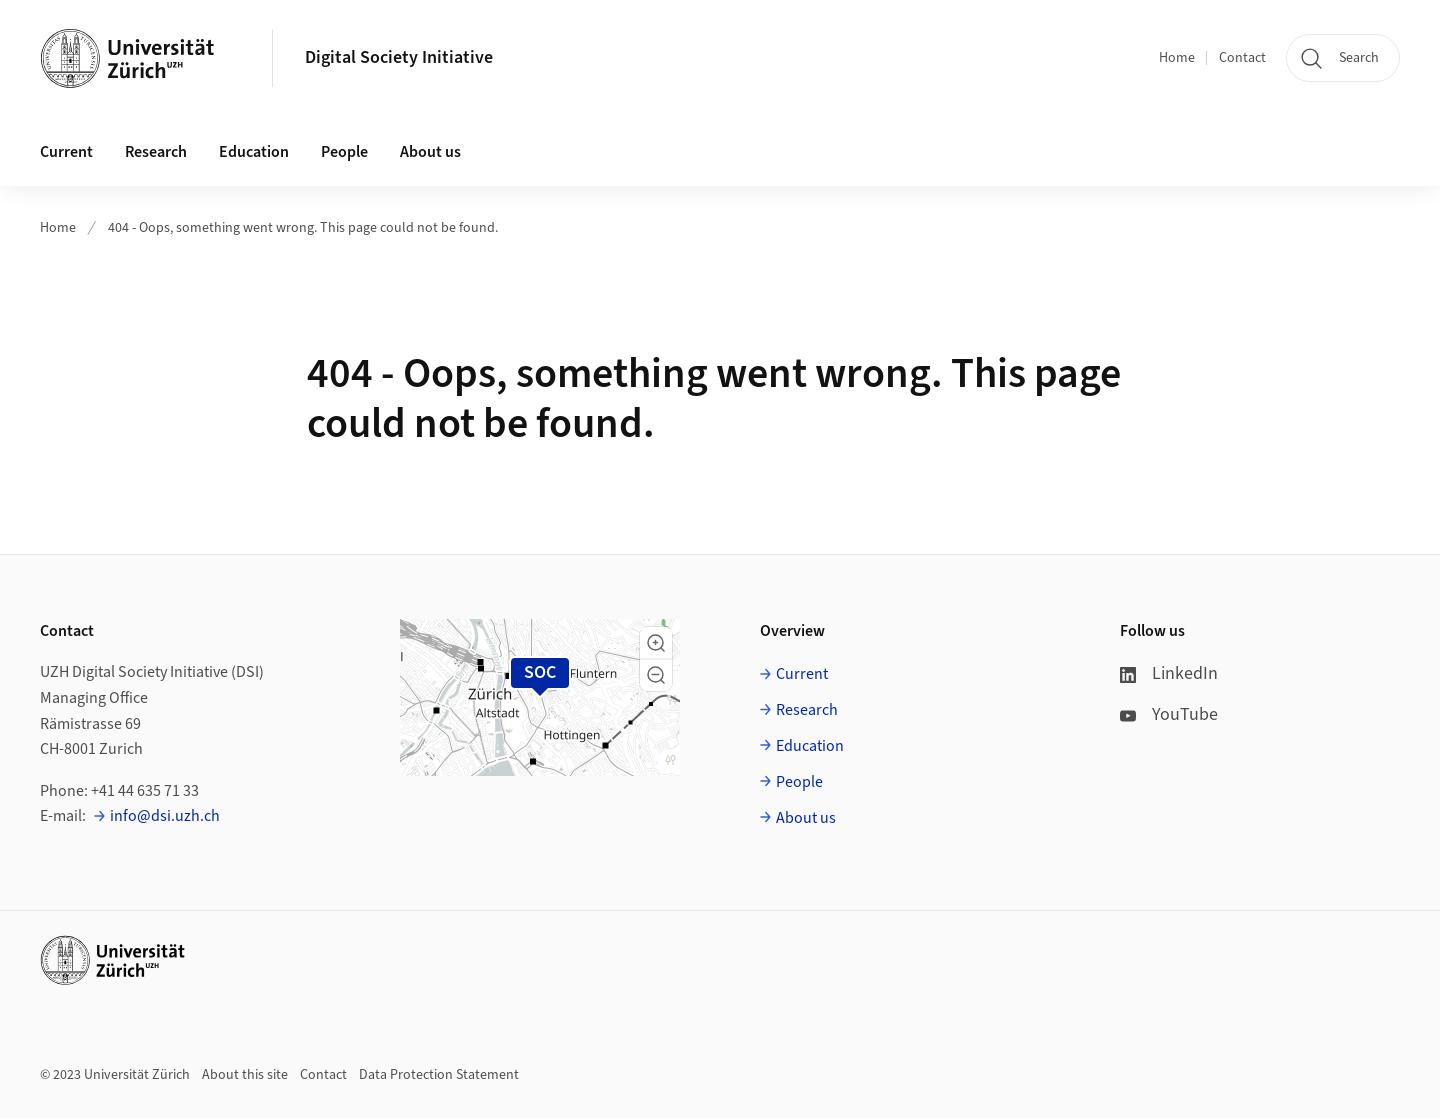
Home (1177, 58)
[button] (656, 643)
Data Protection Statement (439, 1075)
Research (807, 710)
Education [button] (254, 152)
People (799, 782)
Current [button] (66, 152)
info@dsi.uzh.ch (165, 816)
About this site (245, 1075)
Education (810, 746)
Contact (1242, 58)
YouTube (1169, 714)
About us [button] (430, 152)
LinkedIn (1169, 673)
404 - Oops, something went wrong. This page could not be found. (303, 228)
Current (802, 674)
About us (806, 818)
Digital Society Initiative (399, 57)
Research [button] (156, 152)
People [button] (344, 152)
